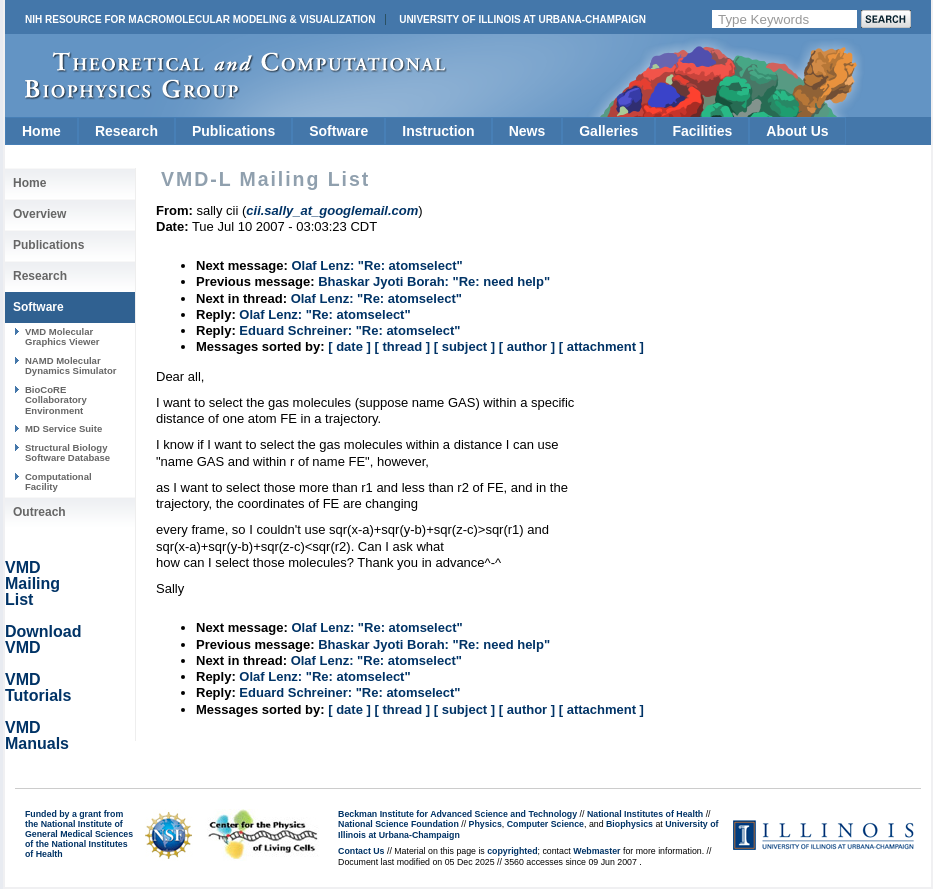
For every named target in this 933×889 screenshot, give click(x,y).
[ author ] (527, 346)
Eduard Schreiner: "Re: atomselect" (349, 330)
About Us (797, 131)
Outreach (39, 512)
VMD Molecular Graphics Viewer (62, 336)
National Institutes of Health (645, 814)
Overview (39, 214)
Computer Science (545, 824)
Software (338, 131)
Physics (485, 824)
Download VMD (43, 639)
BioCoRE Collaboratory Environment (56, 400)
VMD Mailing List (32, 583)
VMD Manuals (37, 735)
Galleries (608, 131)
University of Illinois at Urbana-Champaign (522, 19)
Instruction (438, 131)
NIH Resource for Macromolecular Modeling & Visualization (200, 19)
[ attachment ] (601, 346)
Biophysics (629, 824)
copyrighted (512, 851)
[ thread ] (402, 346)
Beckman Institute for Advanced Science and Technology (457, 814)
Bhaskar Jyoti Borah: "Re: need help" (434, 281)
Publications (233, 131)
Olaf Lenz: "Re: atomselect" (376, 265)
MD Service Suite (63, 428)
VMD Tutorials (38, 687)
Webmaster (596, 851)
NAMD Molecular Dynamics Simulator (71, 365)
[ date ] (349, 346)
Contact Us (361, 851)
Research (126, 131)
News (527, 131)
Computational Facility (58, 481)
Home (41, 131)
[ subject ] (464, 346)
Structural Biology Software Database (67, 452)
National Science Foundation (398, 824)
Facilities (702, 131)
